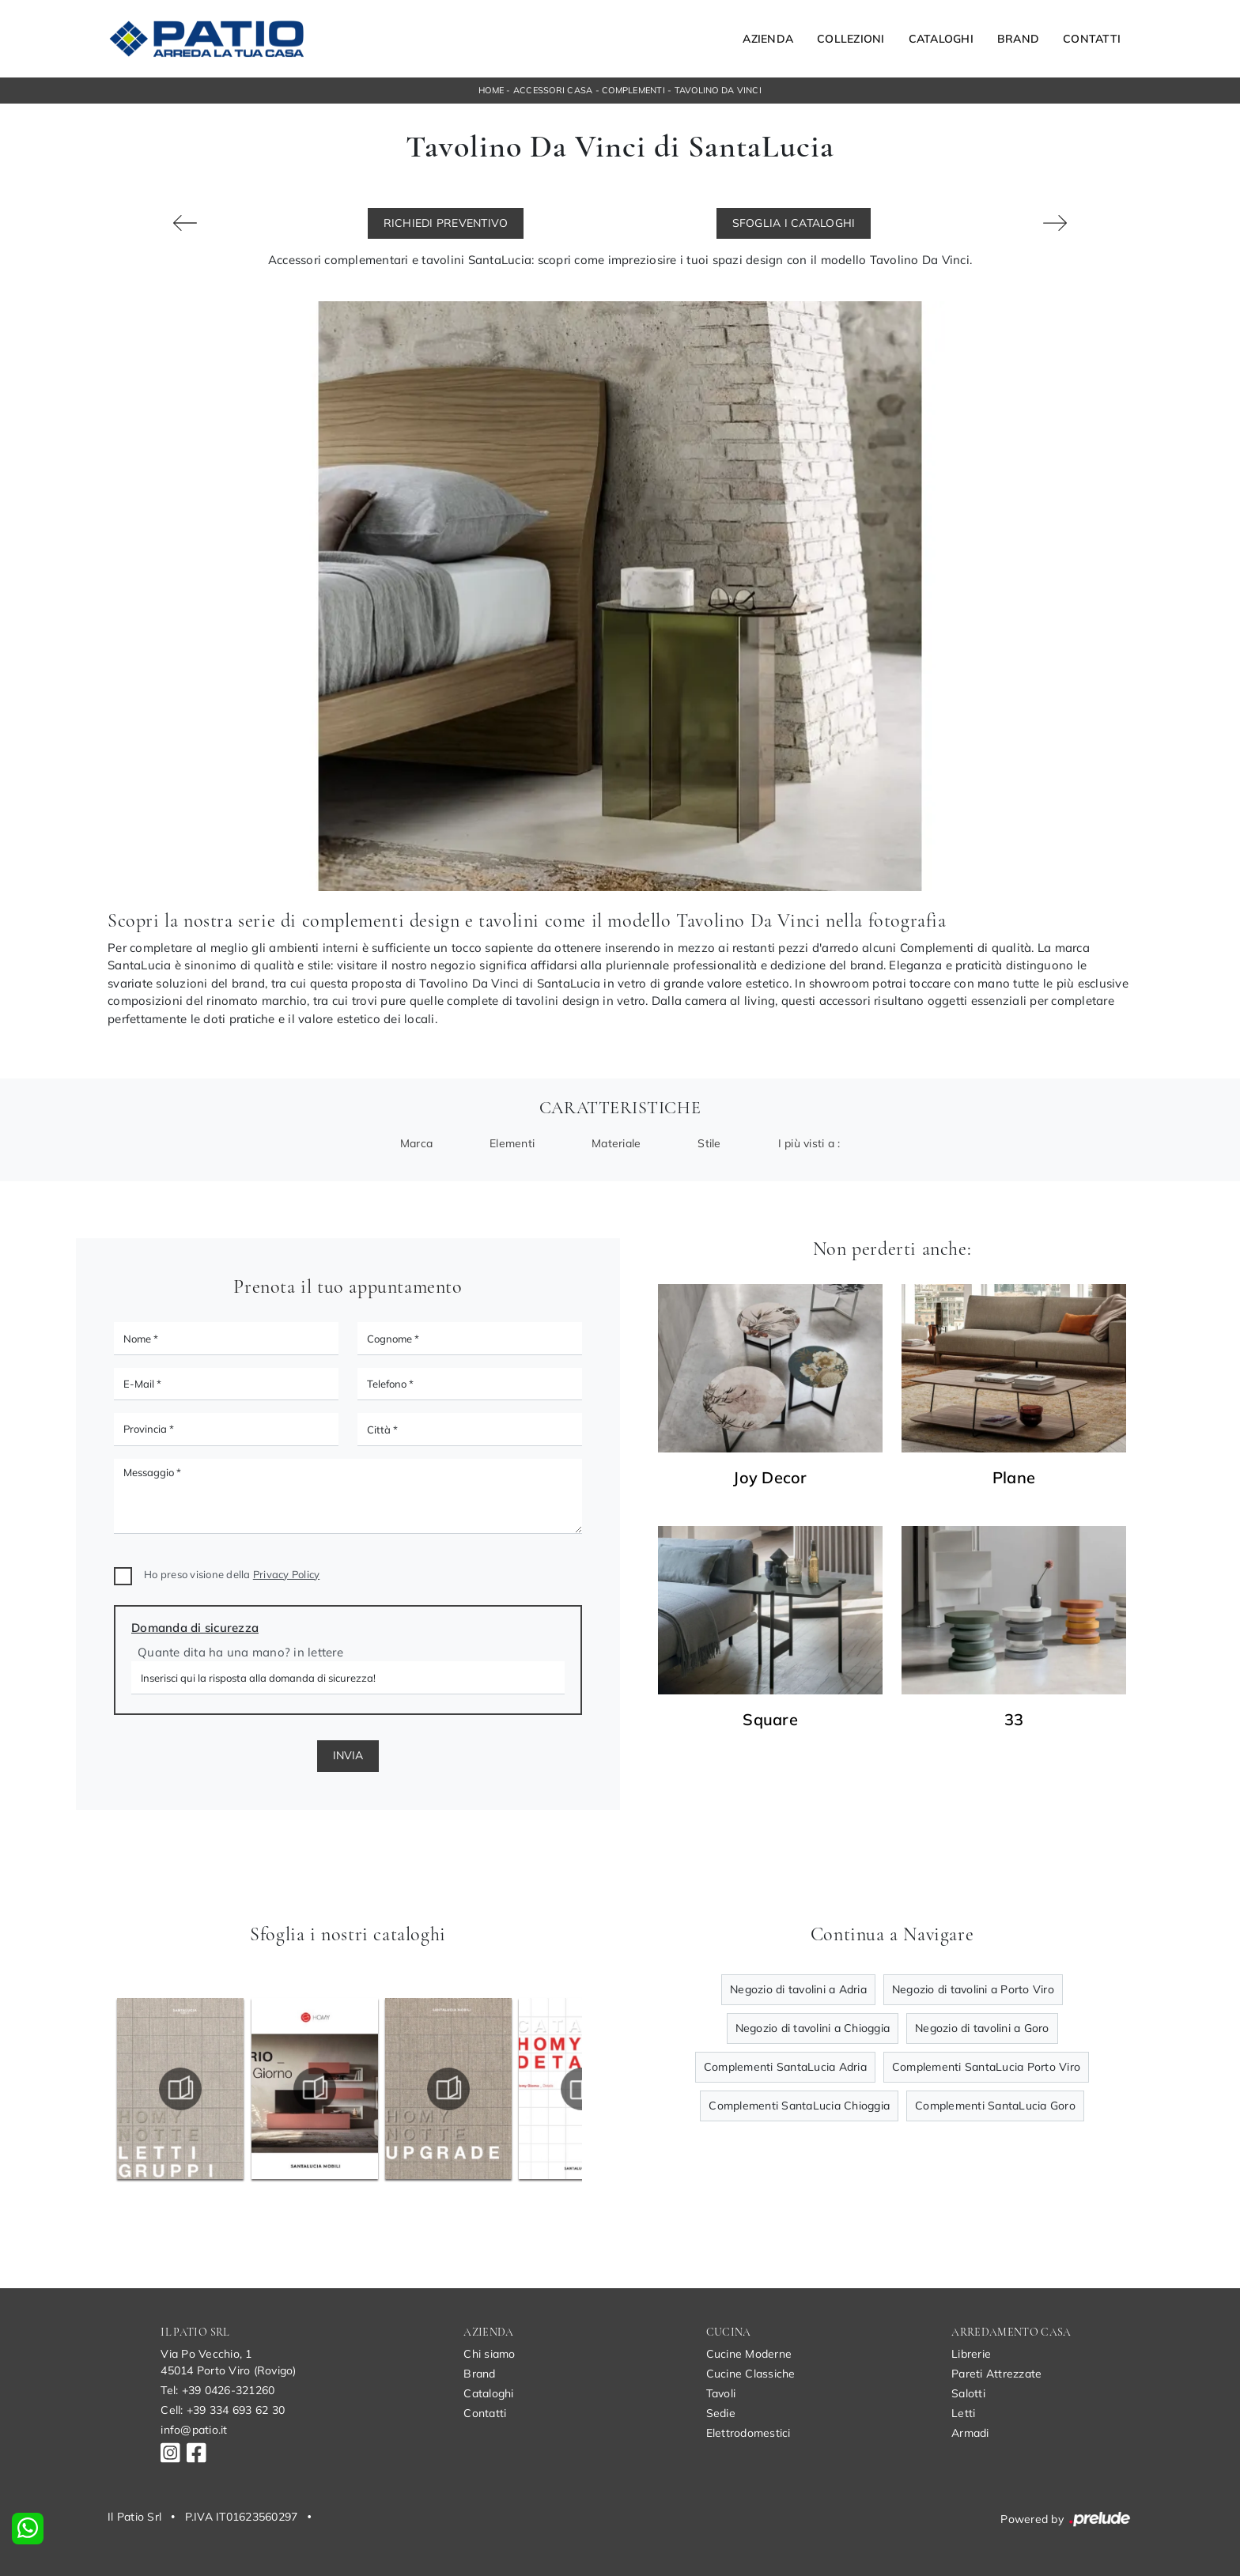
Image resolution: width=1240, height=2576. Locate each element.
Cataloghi (941, 39)
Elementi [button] (512, 1143)
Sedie (720, 2413)
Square (770, 1719)
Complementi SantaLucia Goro (995, 2105)
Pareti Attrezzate (996, 2373)
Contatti (1092, 39)
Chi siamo (489, 2354)
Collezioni (851, 39)
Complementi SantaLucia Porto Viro (986, 2067)
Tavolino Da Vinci (718, 90)
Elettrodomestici (748, 2433)
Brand (1018, 39)
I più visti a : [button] (809, 1143)
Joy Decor (770, 1477)
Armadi (970, 2433)
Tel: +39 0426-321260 (217, 2390)
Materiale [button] (616, 1143)
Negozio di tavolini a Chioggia (812, 2028)
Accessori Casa (553, 90)
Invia (348, 1755)
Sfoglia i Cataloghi (794, 223)
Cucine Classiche (751, 2373)
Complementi (633, 90)
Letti (963, 2413)
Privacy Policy (286, 1574)
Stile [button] (709, 1143)
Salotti (968, 2393)
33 (1014, 1719)
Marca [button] (416, 1143)
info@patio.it (194, 2430)
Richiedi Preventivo (446, 223)
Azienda (768, 39)
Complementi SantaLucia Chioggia (799, 2105)
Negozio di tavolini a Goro (982, 2028)
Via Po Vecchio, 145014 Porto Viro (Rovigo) (228, 2362)
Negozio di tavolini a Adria (798, 1989)
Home (491, 90)
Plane (1013, 1477)
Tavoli (721, 2393)
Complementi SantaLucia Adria (785, 2067)
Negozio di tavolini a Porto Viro (973, 1989)
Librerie (971, 2354)
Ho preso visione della (231, 1574)
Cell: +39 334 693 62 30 (223, 2410)
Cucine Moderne (749, 2354)
